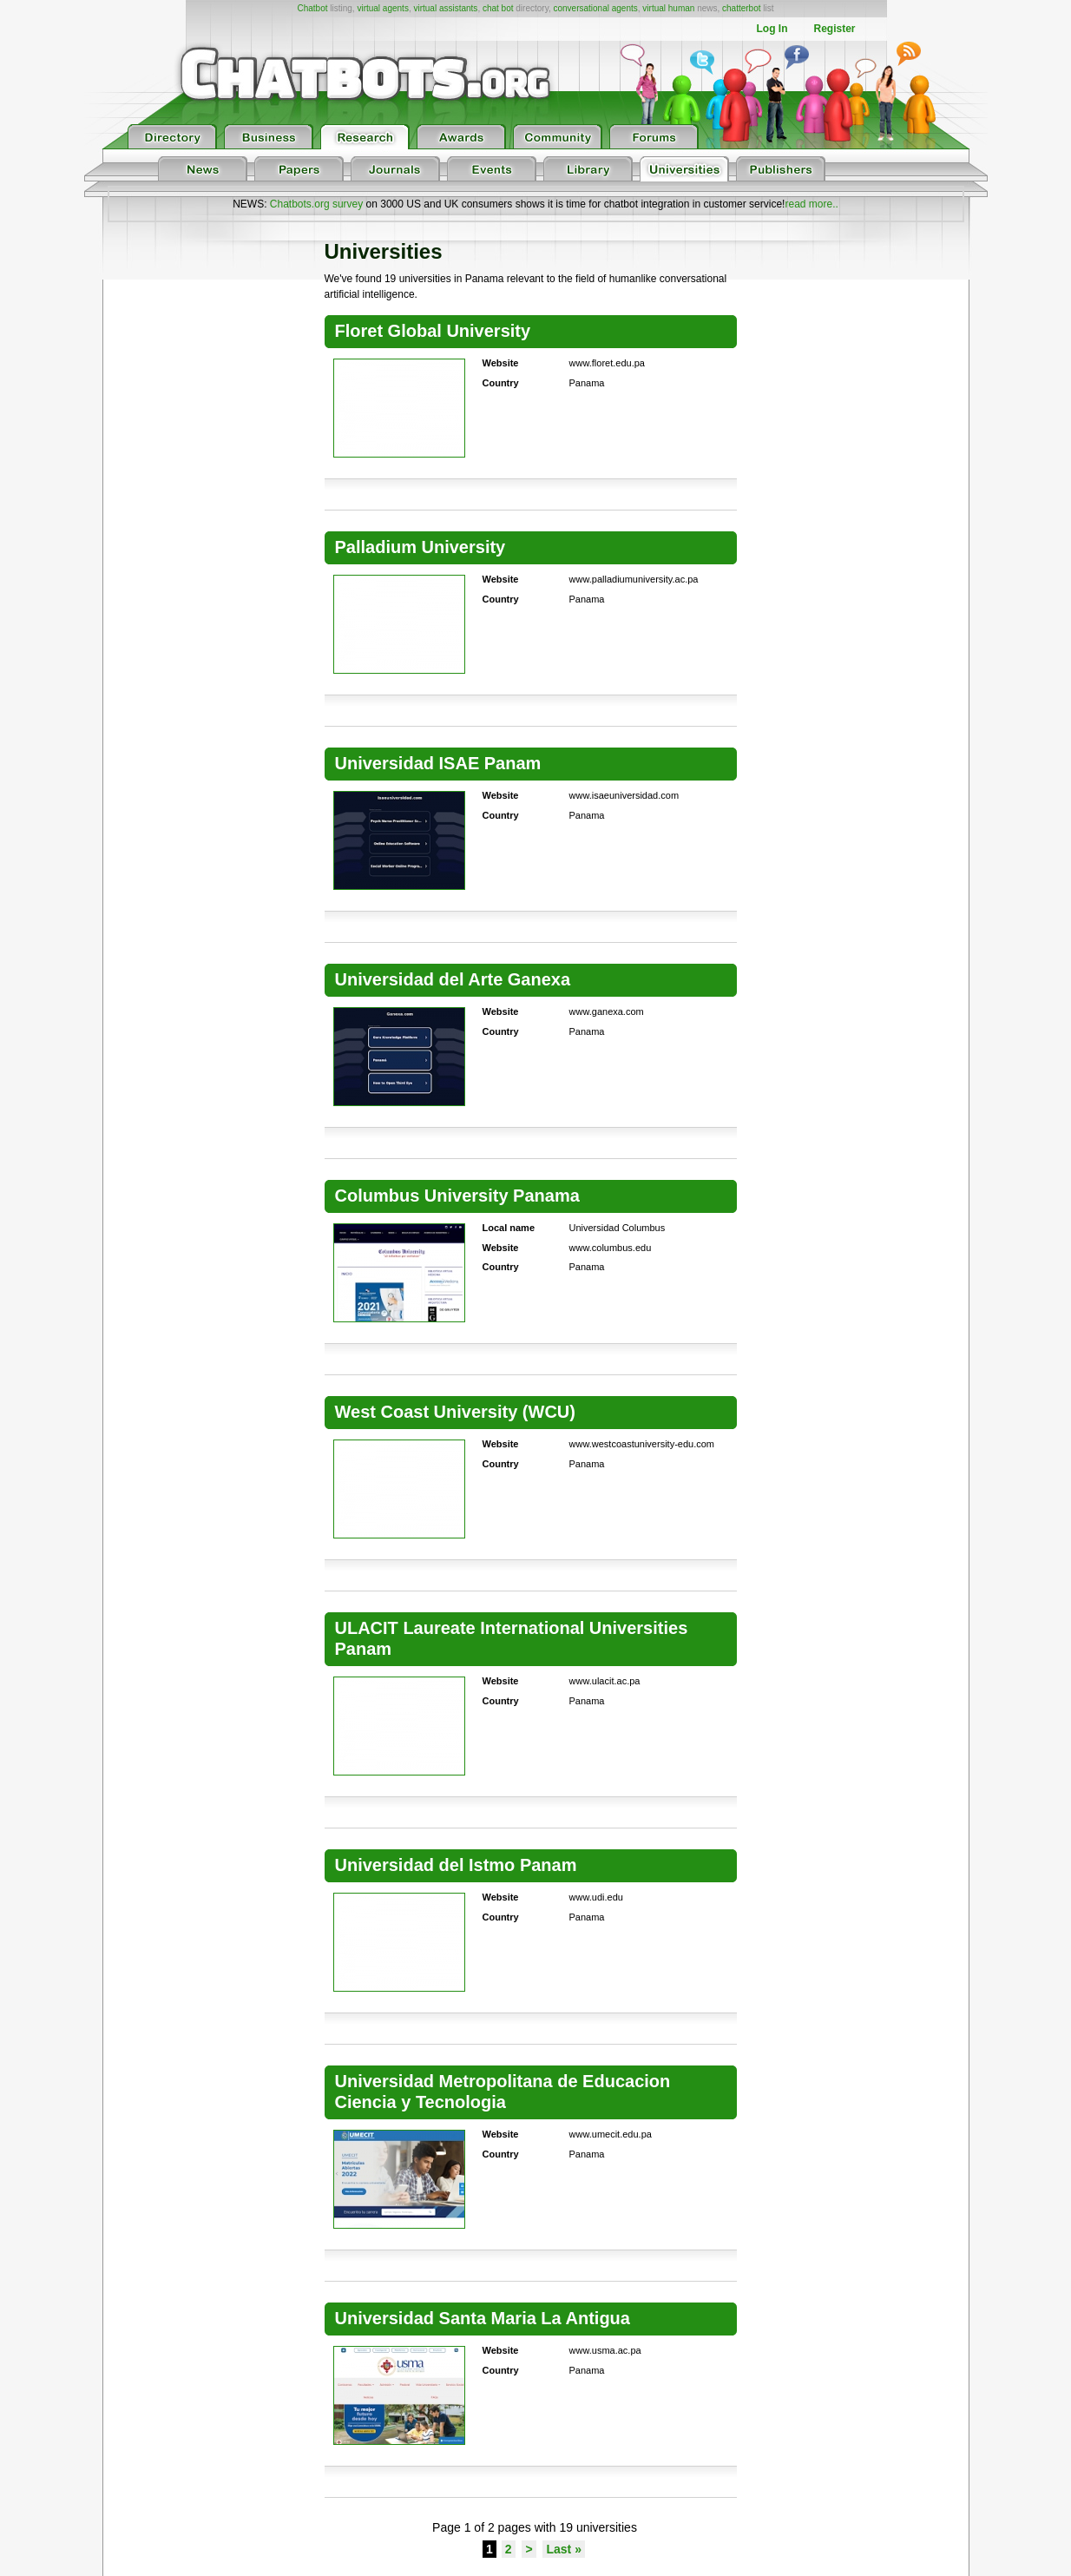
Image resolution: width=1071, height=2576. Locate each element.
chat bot (498, 8)
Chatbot (312, 8)
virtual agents (382, 8)
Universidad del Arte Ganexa (453, 979)
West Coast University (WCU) (455, 1411)
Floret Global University (433, 330)
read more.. (811, 204)
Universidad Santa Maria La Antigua (482, 2318)
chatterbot (741, 8)
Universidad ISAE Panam (438, 763)
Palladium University (420, 547)
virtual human (668, 8)
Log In (771, 29)
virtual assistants (445, 8)
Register (834, 29)
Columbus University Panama (457, 1195)
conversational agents (595, 8)
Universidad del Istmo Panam (456, 1864)
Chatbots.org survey (316, 204)
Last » (563, 2549)
